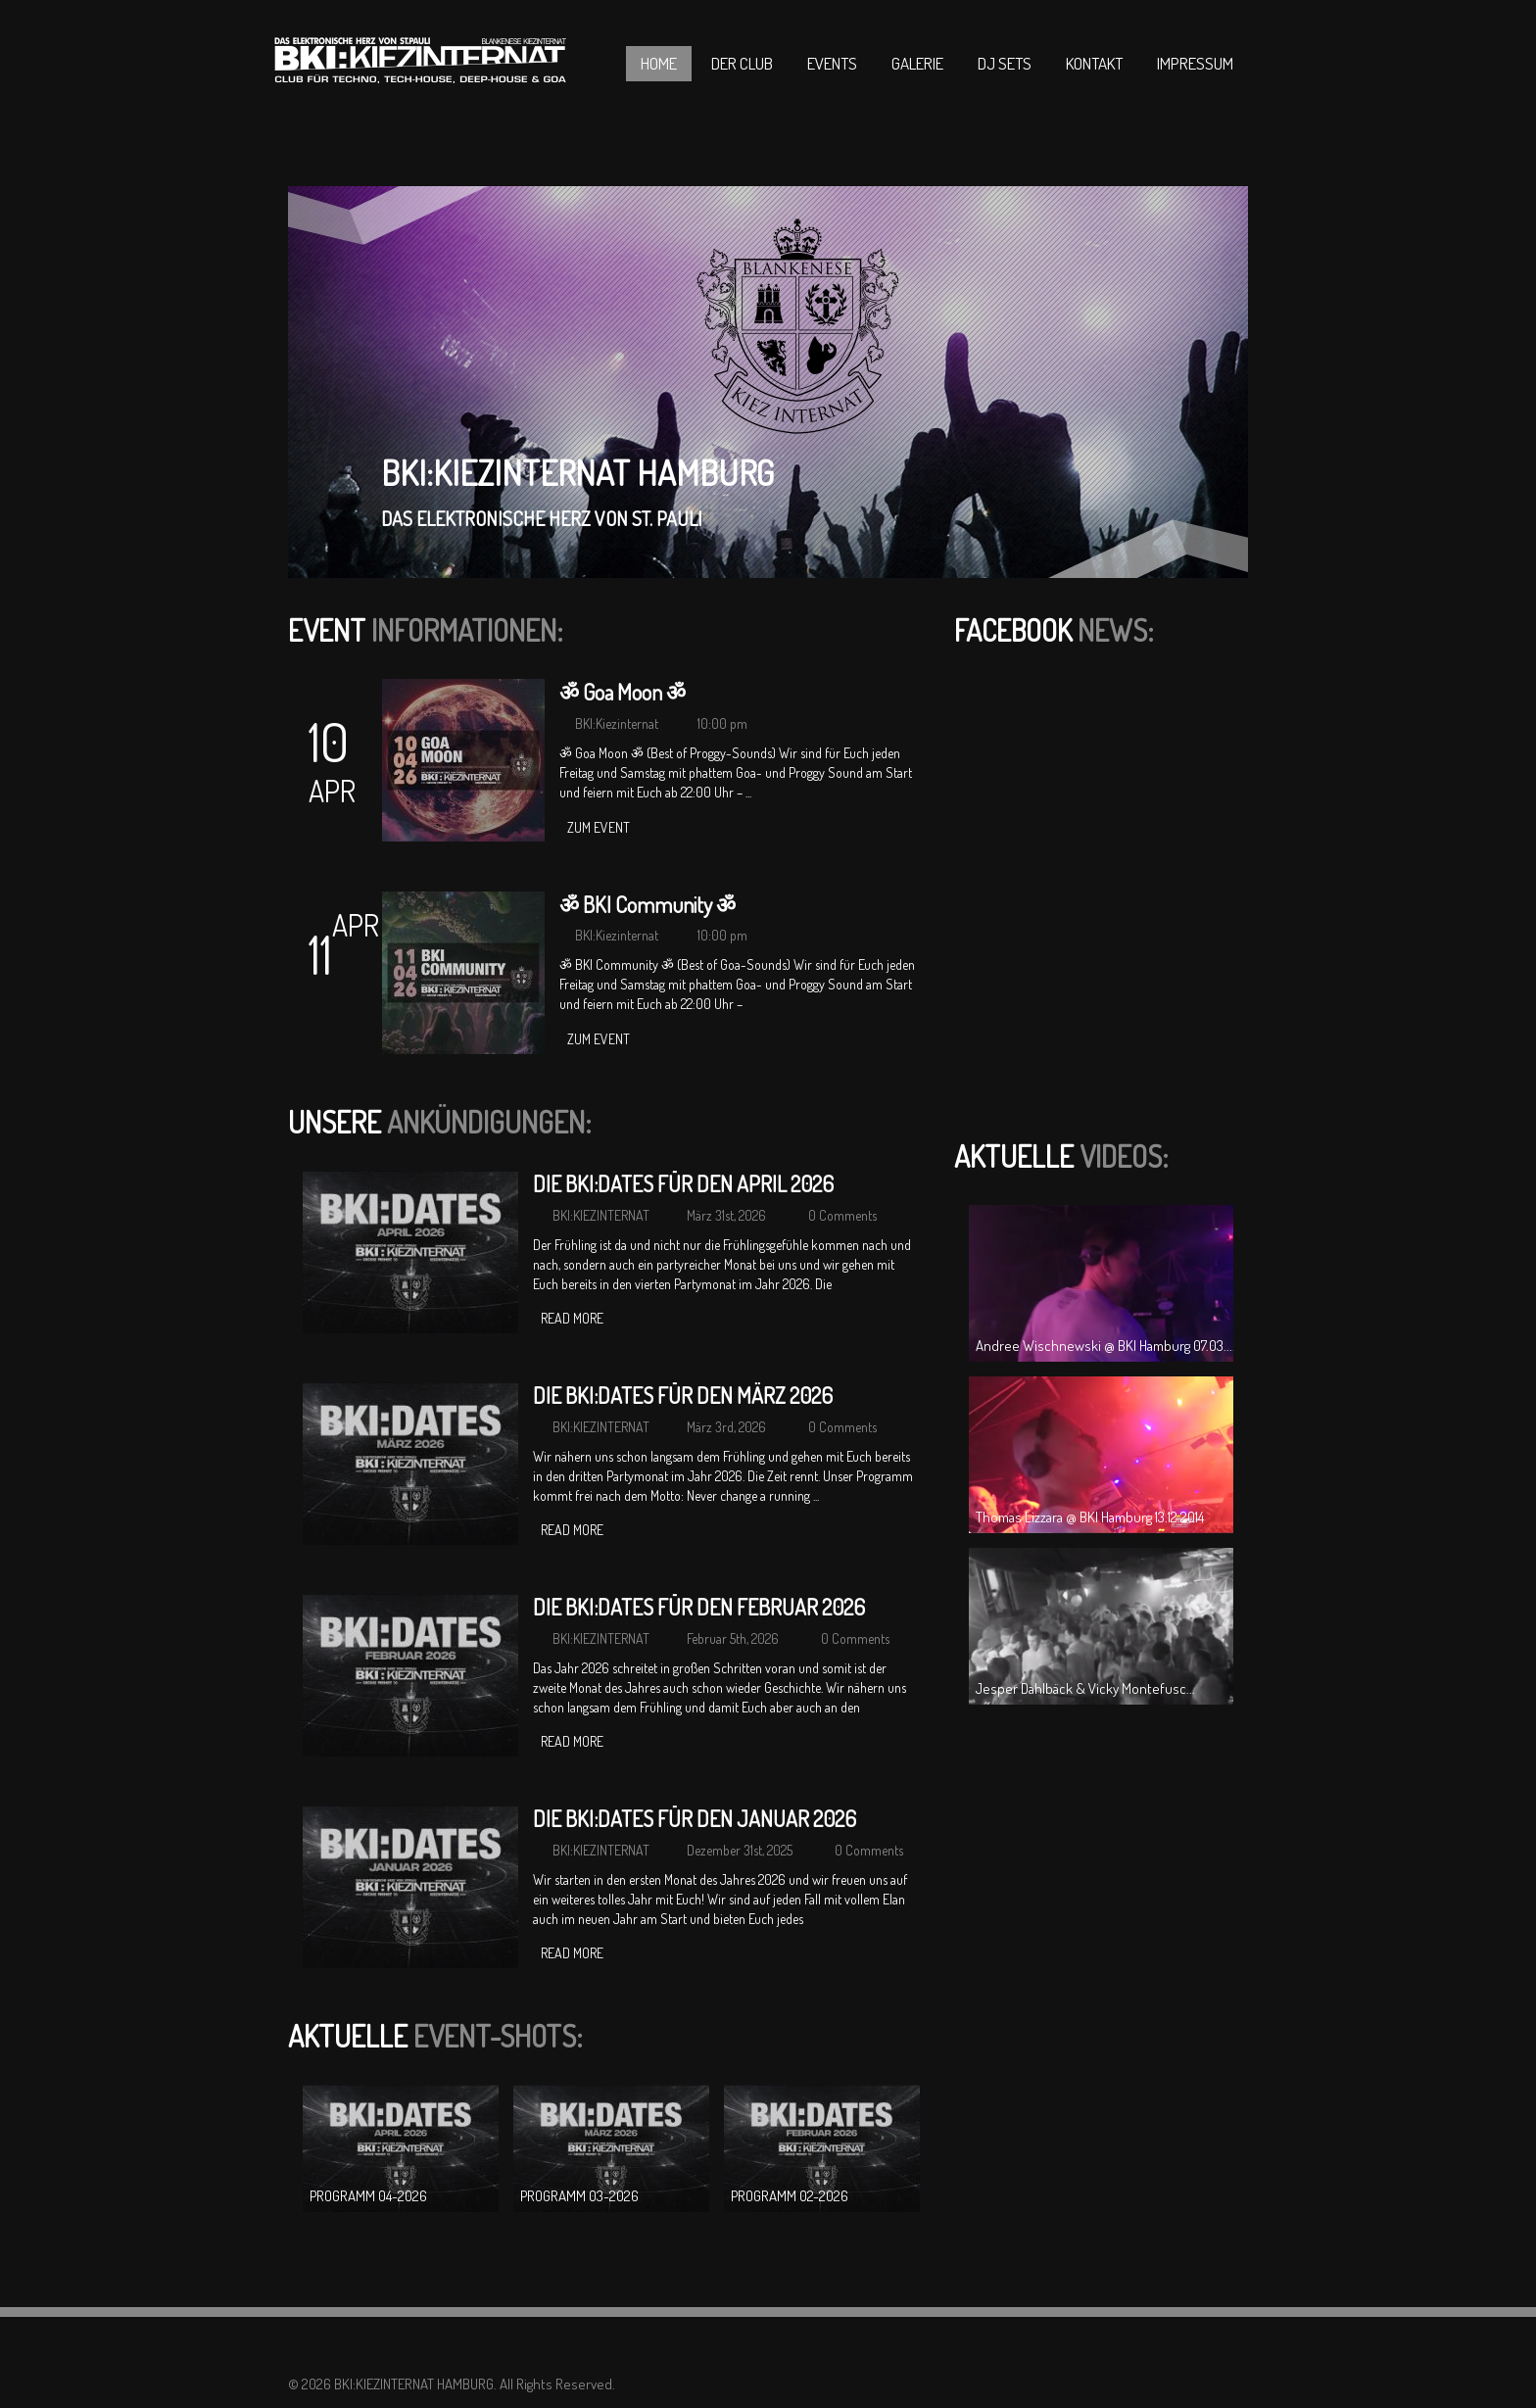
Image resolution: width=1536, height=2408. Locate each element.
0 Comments (842, 1215)
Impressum (1195, 63)
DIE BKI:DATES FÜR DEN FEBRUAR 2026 (699, 1606)
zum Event (598, 827)
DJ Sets (1005, 63)
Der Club (742, 63)
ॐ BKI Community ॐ (647, 904)
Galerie (917, 63)
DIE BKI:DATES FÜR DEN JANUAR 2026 (694, 1818)
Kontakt (1094, 63)
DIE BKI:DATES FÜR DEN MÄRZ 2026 (683, 1395)
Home (659, 63)
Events (832, 63)
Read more (572, 1318)
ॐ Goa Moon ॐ (622, 691)
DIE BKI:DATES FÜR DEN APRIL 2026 (683, 1183)
